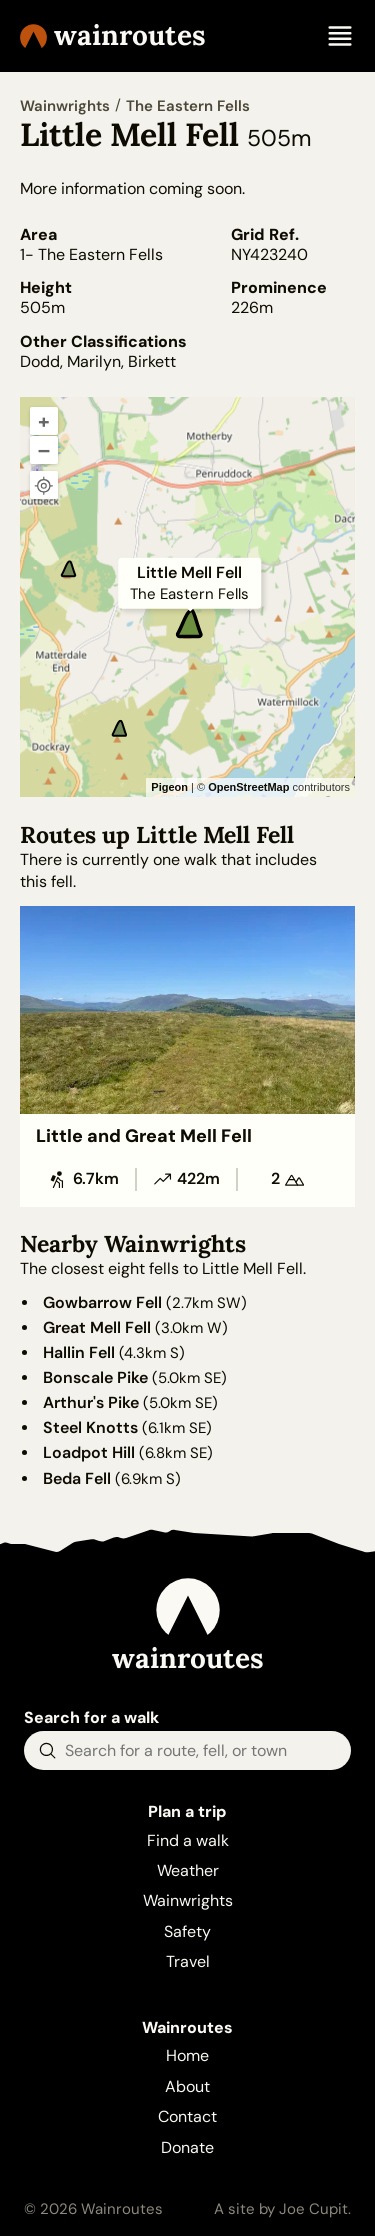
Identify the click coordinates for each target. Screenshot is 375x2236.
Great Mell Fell (97, 1327)
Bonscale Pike (95, 1377)
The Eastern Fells (188, 106)
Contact (187, 2116)
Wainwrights (65, 106)
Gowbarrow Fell (102, 1302)
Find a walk (188, 1840)
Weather (188, 1870)
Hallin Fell (79, 1352)
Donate (187, 2147)
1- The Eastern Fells (91, 254)
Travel (188, 1961)
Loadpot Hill (89, 1452)
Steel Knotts (90, 1427)
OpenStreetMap (248, 787)
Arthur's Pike (91, 1402)
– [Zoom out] (44, 450)
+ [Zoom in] (44, 421)
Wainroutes (113, 36)
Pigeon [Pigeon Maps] (169, 787)
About (187, 2086)
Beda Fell (77, 1478)
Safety (187, 1931)
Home (187, 2055)
